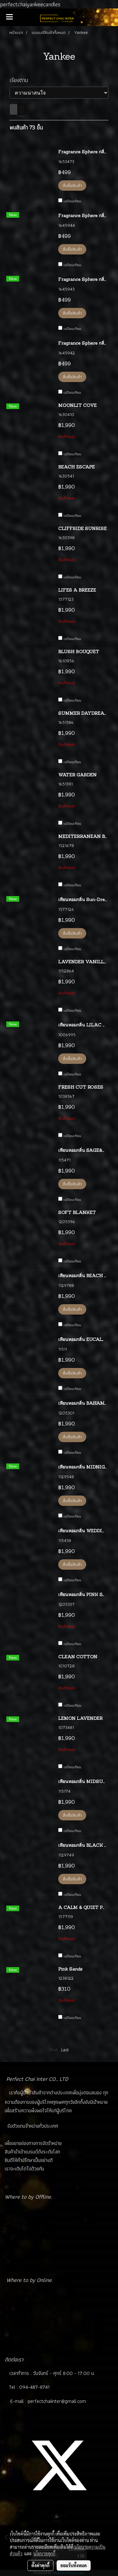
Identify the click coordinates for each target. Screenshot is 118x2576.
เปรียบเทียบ (72, 201)
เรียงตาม (21, 80)
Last (65, 2049)
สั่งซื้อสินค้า (72, 185)
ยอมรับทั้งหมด (73, 2565)
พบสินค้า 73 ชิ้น (26, 127)
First (53, 2049)
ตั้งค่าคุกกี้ (40, 2565)
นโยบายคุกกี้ (44, 2553)
